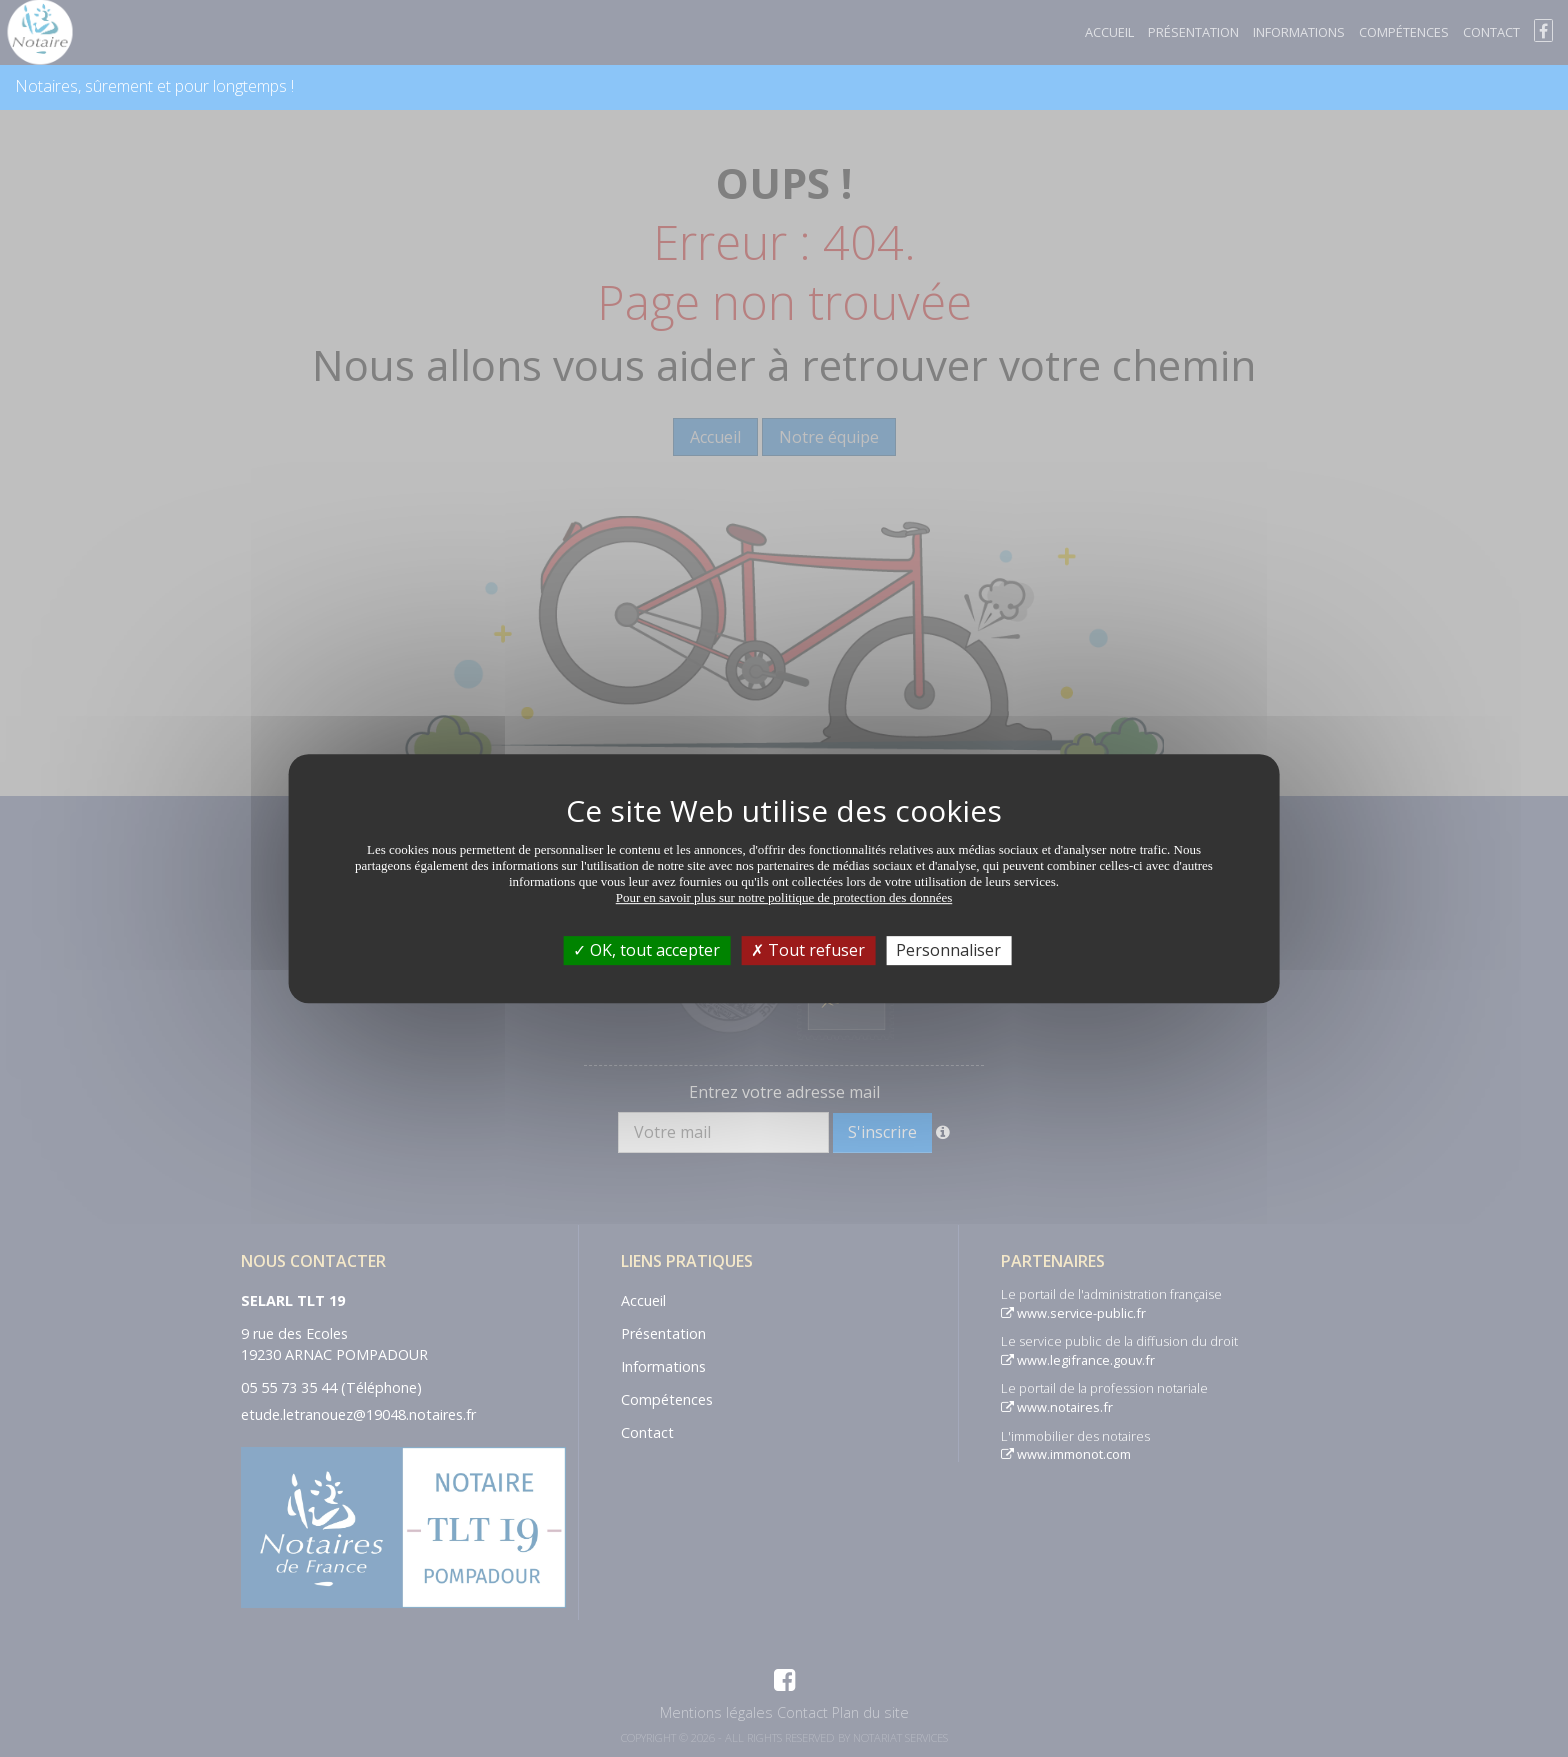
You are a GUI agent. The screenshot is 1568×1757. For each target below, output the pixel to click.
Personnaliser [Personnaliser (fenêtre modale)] (948, 950)
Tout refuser (808, 950)
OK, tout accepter (646, 950)
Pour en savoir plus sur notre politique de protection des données (784, 897)
